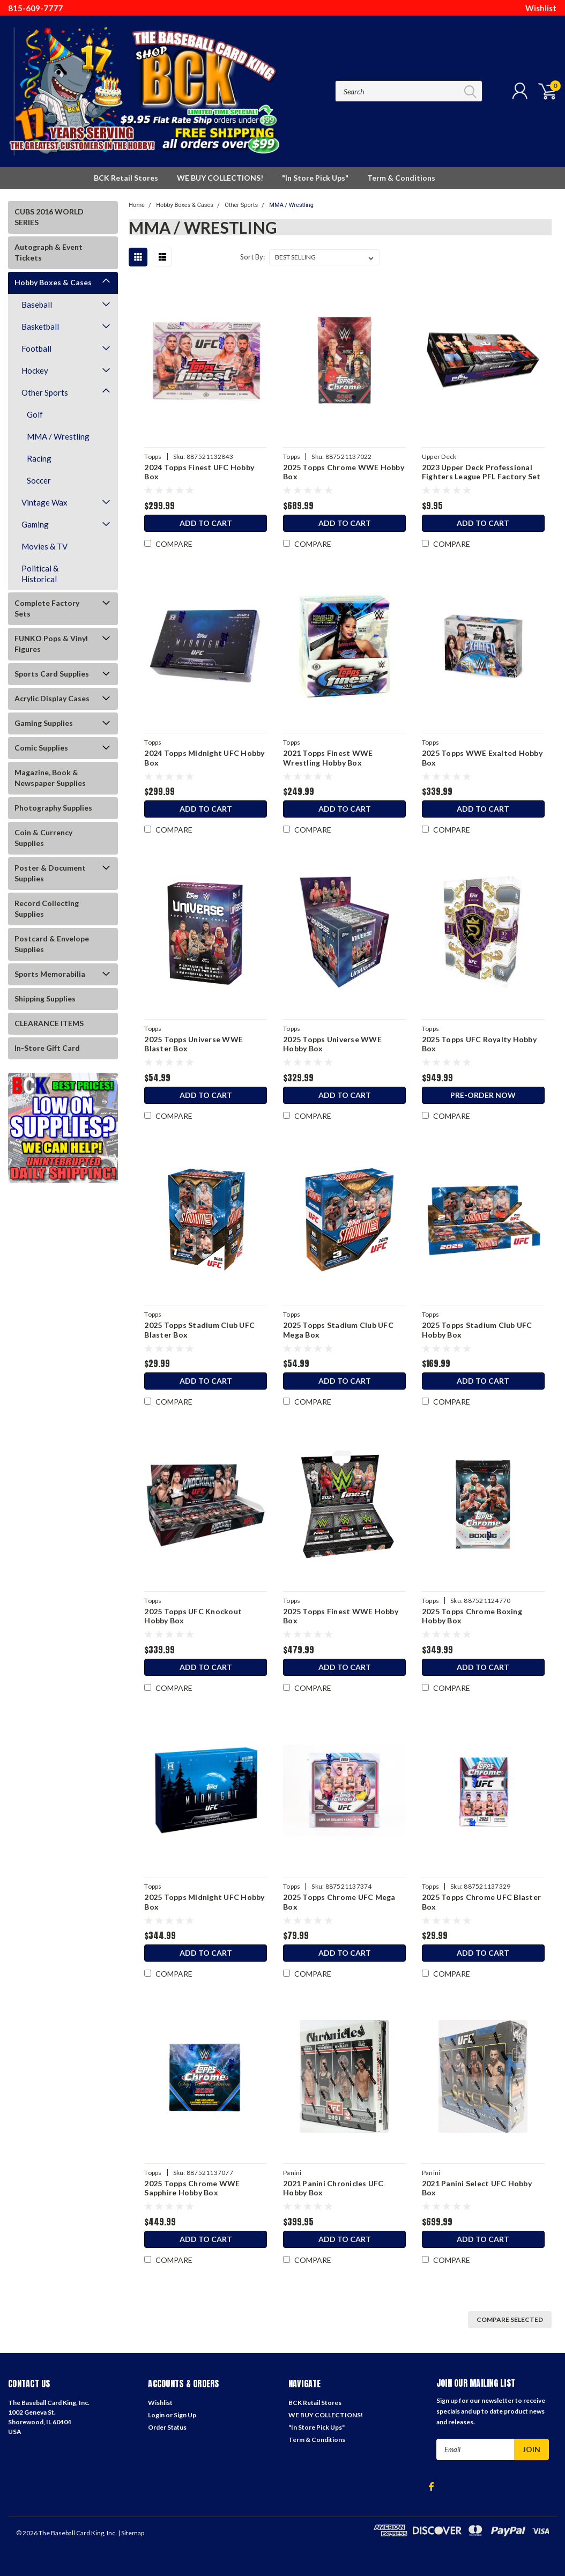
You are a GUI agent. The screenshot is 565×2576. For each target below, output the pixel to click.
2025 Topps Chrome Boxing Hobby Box (472, 1616)
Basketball (40, 326)
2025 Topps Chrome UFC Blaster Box (481, 1901)
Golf (35, 414)
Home (137, 205)
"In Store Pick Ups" (315, 177)
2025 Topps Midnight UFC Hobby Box (204, 1901)
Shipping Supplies (45, 998)
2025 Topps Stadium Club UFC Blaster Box (199, 1329)
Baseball (36, 304)
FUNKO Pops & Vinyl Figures (51, 644)
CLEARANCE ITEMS (49, 1023)
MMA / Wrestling (58, 436)
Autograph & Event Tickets (48, 252)
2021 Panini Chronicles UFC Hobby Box (333, 2188)
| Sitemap (131, 2533)
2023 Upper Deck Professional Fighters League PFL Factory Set (481, 472)
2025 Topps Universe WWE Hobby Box (332, 1044)
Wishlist (540, 8)
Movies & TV (44, 546)
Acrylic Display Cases (52, 698)
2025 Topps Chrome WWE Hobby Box (343, 472)
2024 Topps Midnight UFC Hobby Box (204, 757)
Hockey (34, 370)
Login (156, 2415)
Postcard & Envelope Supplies (51, 944)
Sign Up (185, 2415)
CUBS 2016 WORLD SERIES (49, 217)
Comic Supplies (41, 747)
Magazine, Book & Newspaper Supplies (50, 778)
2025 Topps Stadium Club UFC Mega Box (338, 1329)
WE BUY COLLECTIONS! (220, 177)
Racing (39, 458)
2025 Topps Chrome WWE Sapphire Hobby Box (192, 2188)
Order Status (167, 2427)
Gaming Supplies (43, 722)
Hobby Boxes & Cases (53, 282)
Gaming (35, 524)
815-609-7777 (35, 8)
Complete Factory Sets (46, 608)
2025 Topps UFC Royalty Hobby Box (479, 1044)
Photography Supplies (53, 807)
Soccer (39, 480)
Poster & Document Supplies (50, 873)
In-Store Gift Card (47, 1047)
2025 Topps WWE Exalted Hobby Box (482, 757)
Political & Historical (39, 573)
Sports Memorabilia (49, 973)
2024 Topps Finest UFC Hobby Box (199, 472)
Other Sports (44, 392)
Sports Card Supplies (51, 673)
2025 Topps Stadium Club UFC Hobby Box (477, 1329)
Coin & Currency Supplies (43, 838)
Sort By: (252, 257)
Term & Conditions (401, 177)
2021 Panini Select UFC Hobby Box (477, 2188)
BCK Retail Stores (126, 177)
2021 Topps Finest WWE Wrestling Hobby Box (328, 757)
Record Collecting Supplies (46, 908)
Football (36, 348)
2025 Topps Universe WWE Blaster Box (193, 1044)
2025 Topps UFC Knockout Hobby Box (193, 1616)
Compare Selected (510, 2319)
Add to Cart (206, 523)
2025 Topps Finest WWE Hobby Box (340, 1616)
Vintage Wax (44, 502)
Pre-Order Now (483, 1095)
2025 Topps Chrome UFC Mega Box (339, 1901)
